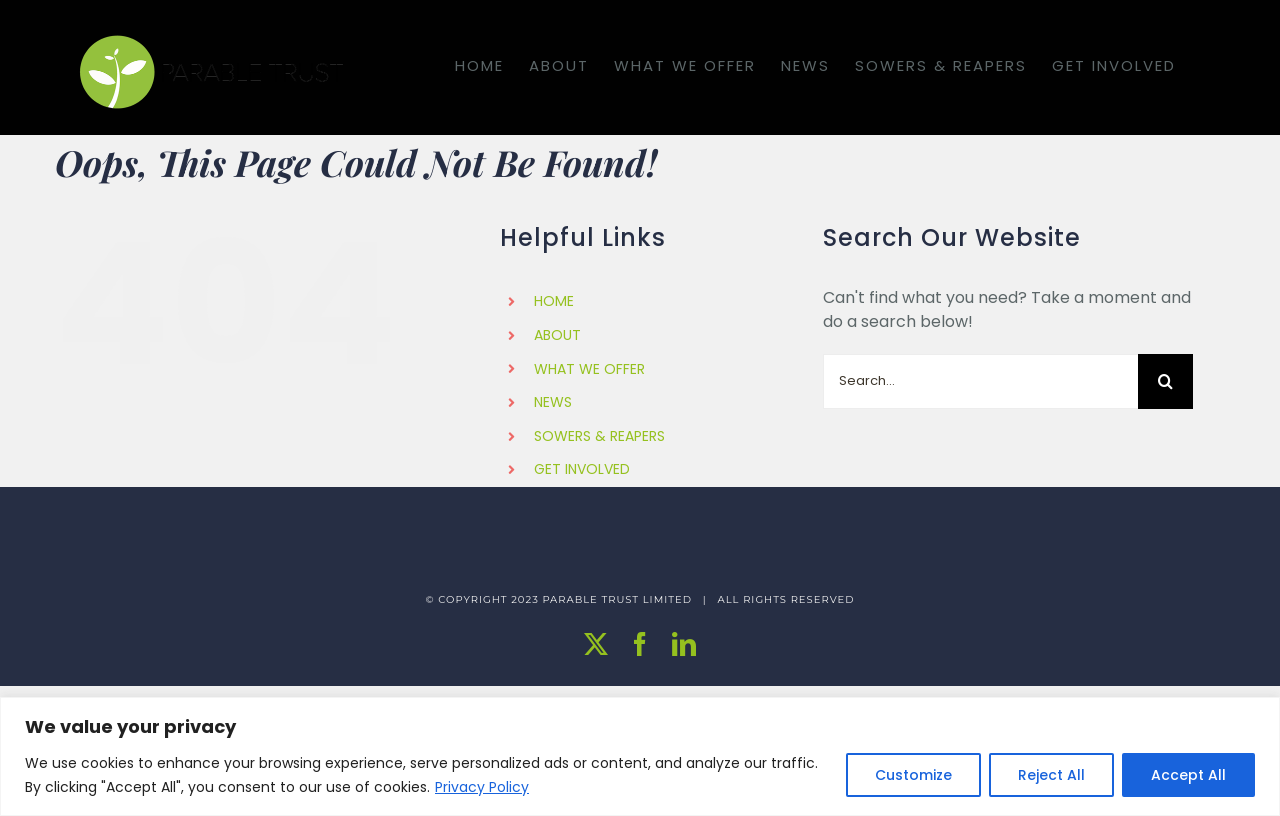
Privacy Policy (482, 787)
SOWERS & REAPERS (599, 436)
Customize (913, 775)
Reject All (1051, 775)
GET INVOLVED (582, 469)
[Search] (1165, 381)
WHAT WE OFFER (589, 369)
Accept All (1188, 775)
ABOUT (557, 335)
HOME (554, 301)
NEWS (553, 402)
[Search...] (980, 381)
